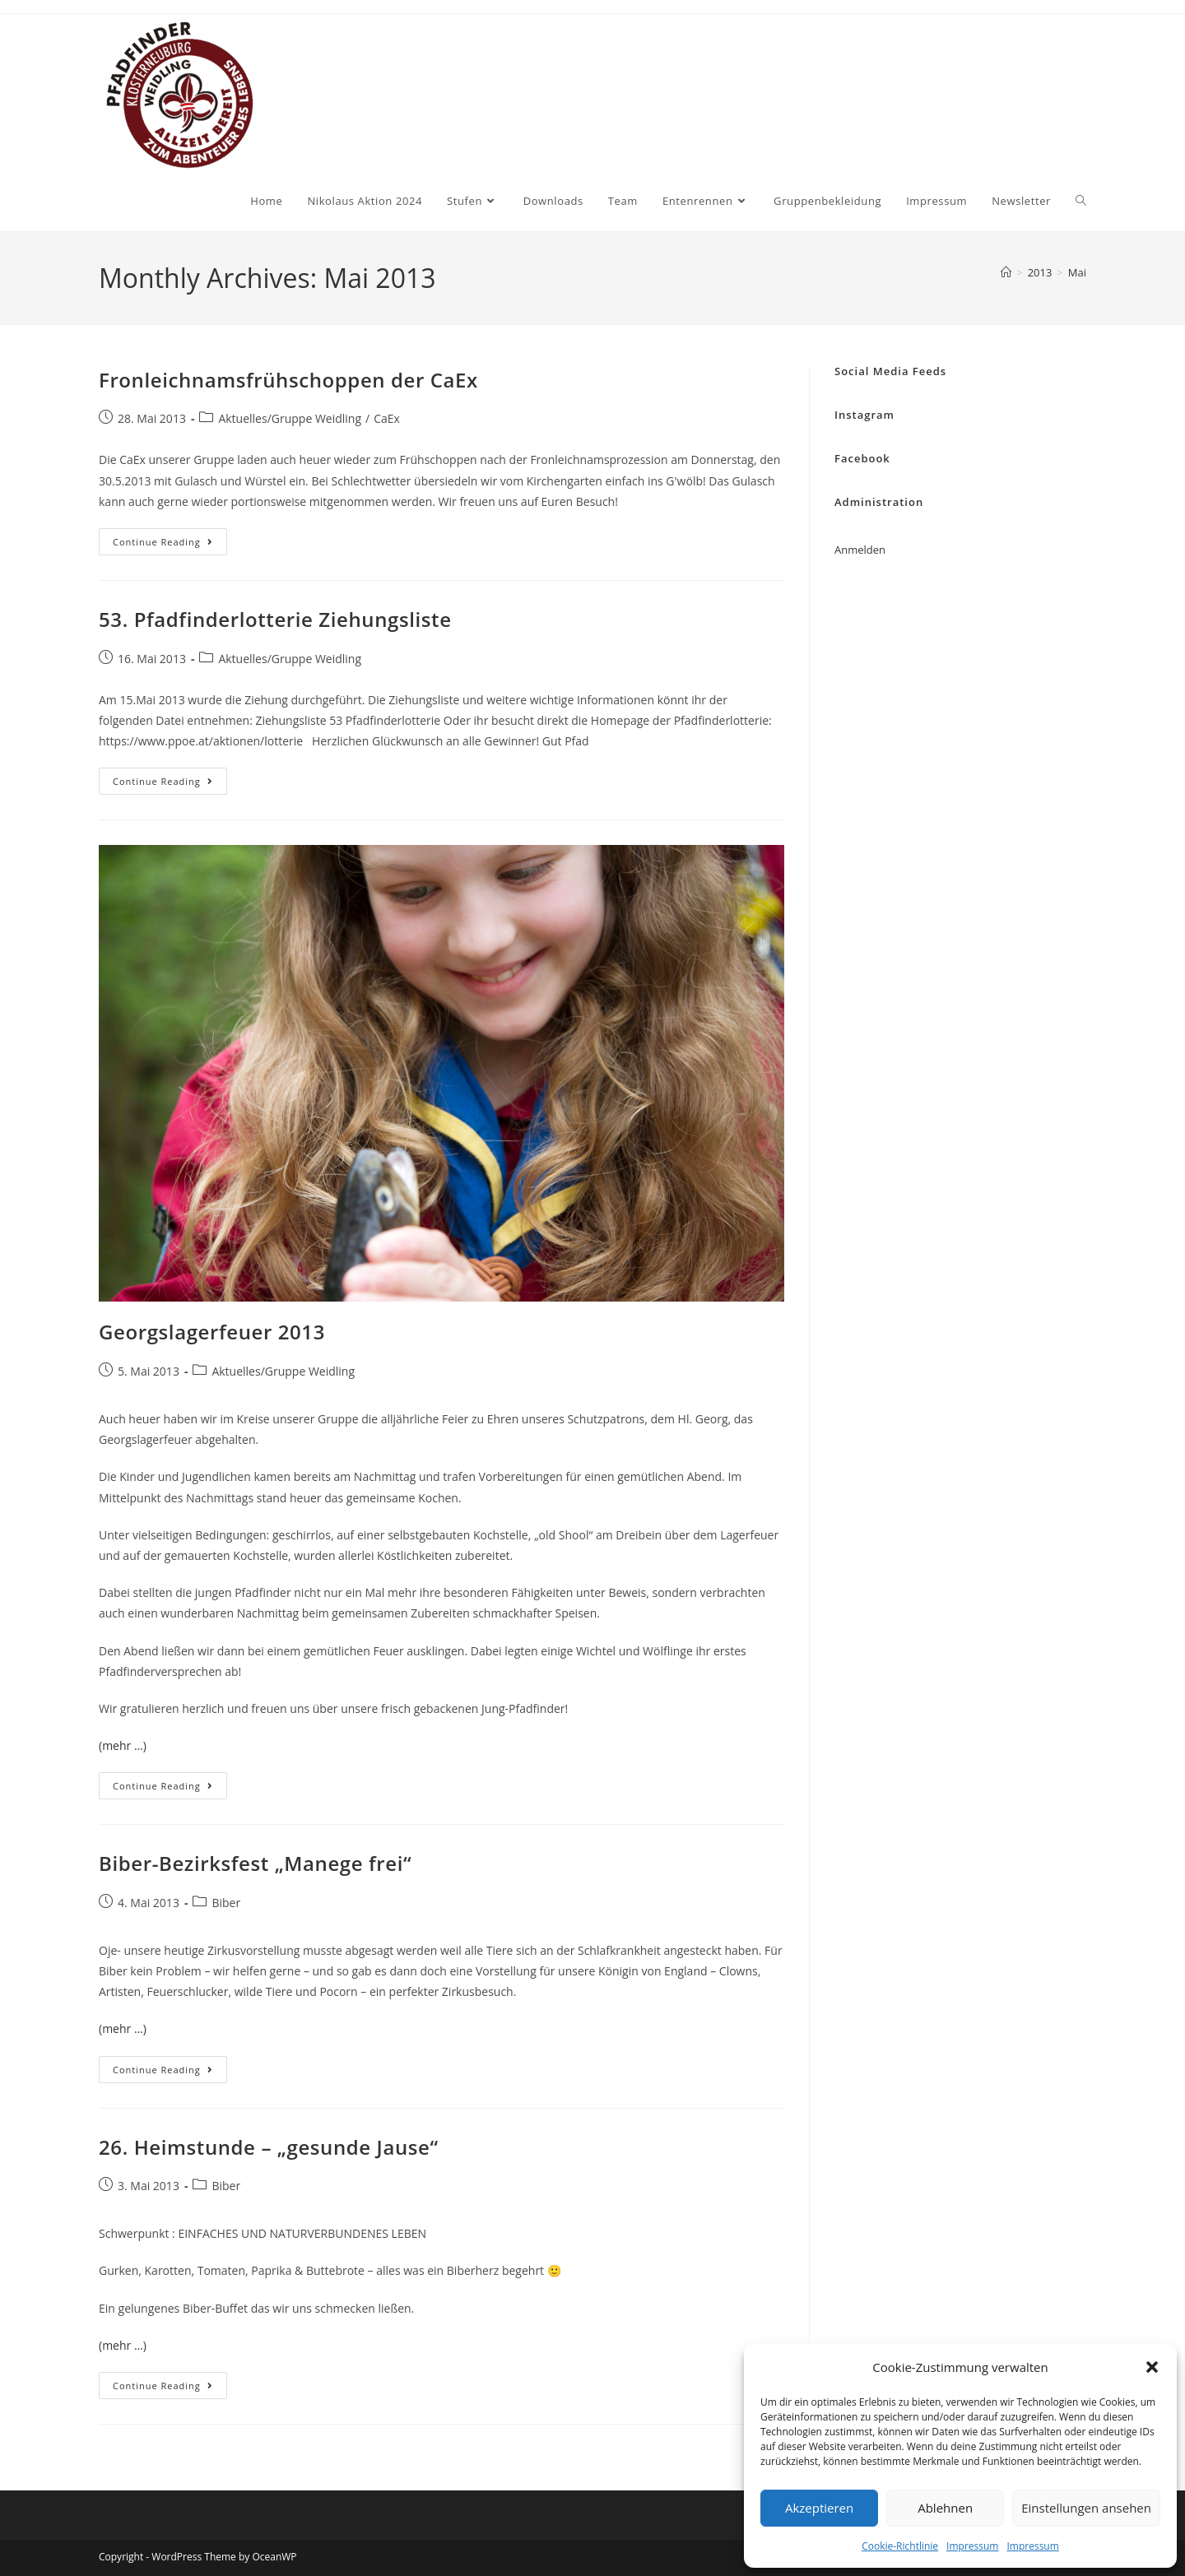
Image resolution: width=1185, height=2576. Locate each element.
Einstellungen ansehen (1086, 2507)
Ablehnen (945, 2507)
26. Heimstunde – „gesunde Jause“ (269, 2147)
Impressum (972, 2546)
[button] (1152, 2367)
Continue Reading (170, 544)
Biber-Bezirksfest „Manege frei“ (255, 1863)
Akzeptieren (819, 2507)
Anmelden (859, 549)
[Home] (1006, 272)
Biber (225, 1902)
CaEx (387, 418)
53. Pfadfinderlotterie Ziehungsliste (275, 619)
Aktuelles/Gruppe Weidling (289, 418)
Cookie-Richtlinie (900, 2546)
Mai (1077, 272)
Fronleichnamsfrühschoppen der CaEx (288, 379)
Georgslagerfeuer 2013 (212, 1331)
